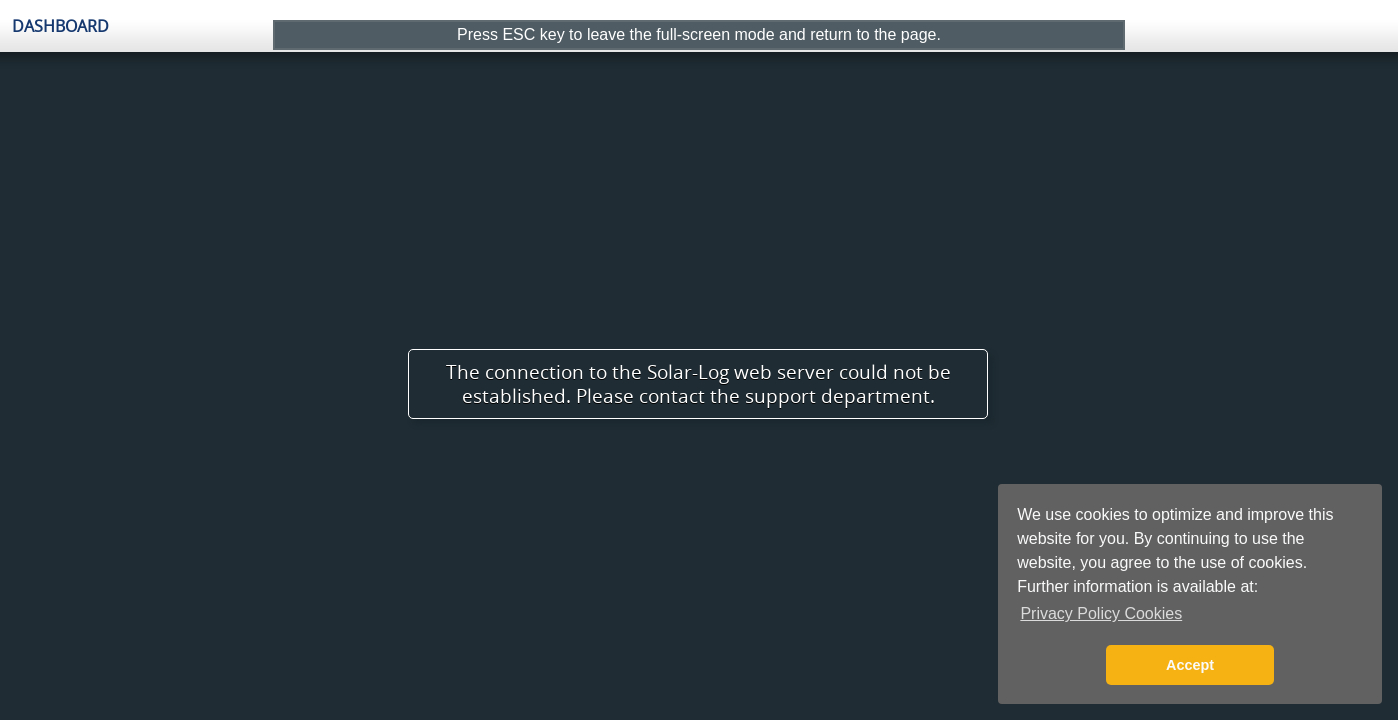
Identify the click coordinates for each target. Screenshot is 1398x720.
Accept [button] (1190, 665)
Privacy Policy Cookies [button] (1101, 613)
